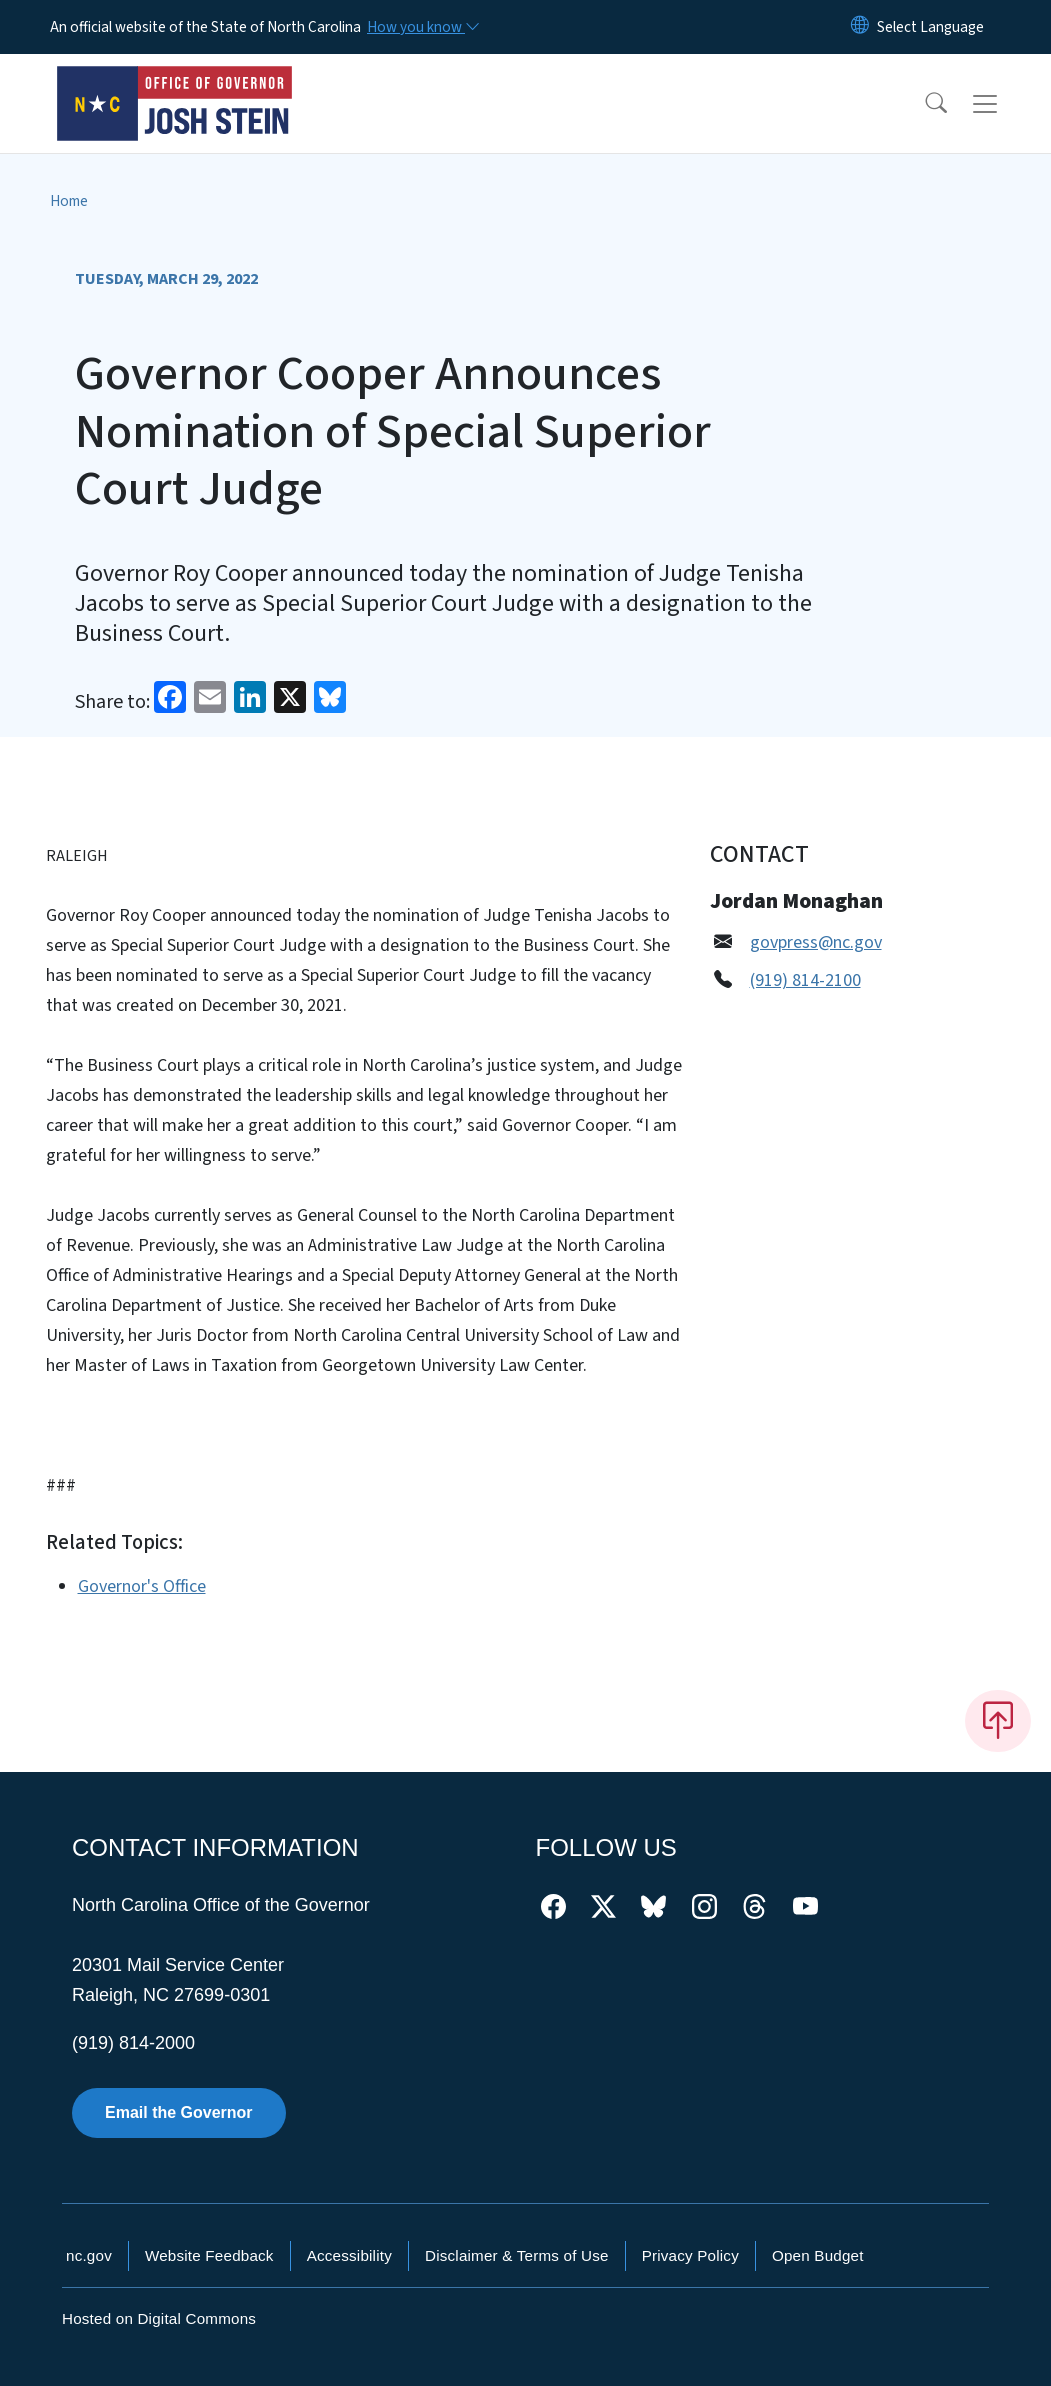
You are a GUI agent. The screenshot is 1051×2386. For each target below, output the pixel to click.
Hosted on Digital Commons (159, 2318)
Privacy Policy (690, 2255)
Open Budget (818, 2255)
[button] (923, 104)
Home (69, 201)
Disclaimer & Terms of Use (517, 2255)
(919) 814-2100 (805, 980)
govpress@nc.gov (816, 942)
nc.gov (89, 2255)
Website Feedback (209, 2255)
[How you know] (422, 27)
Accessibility (349, 2255)
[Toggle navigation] (1004, 104)
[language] (930, 27)
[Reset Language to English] (860, 27)
